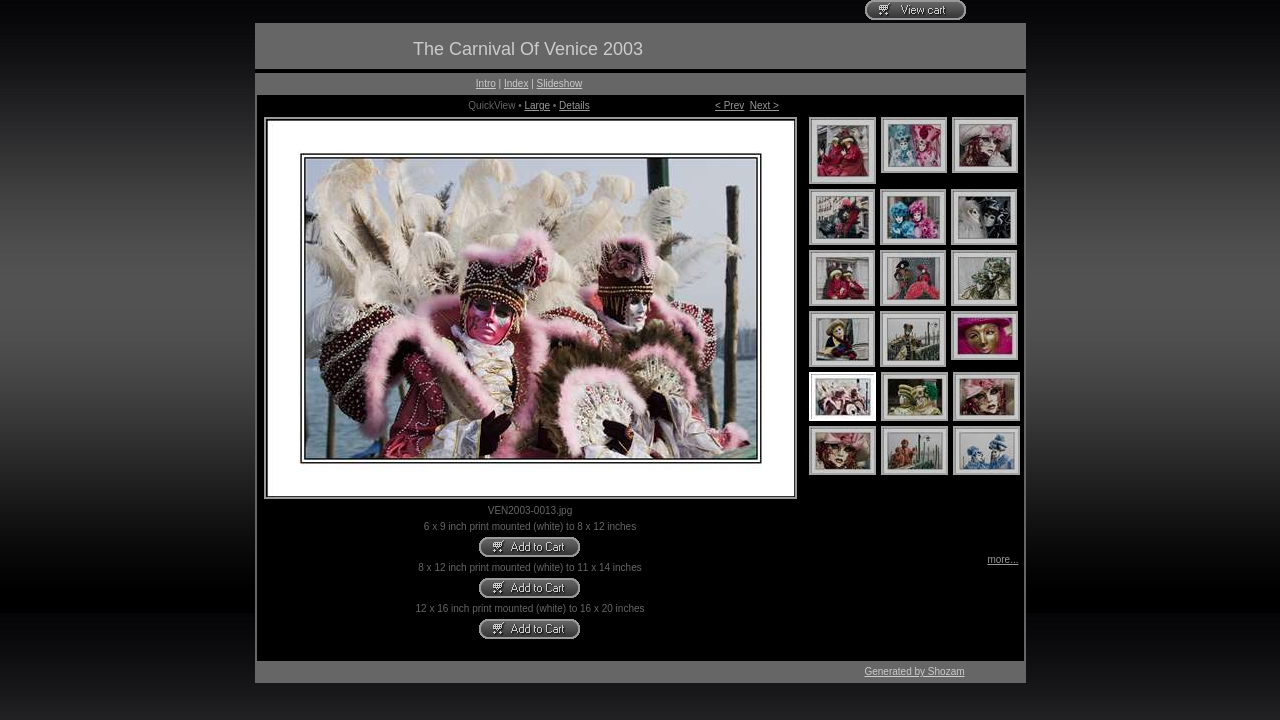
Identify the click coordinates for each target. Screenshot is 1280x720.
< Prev (729, 105)
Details (574, 105)
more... (1002, 559)
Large (537, 105)
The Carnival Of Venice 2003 (528, 49)
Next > (764, 105)
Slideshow (560, 83)
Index (516, 83)
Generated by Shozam (914, 671)
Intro (486, 83)
